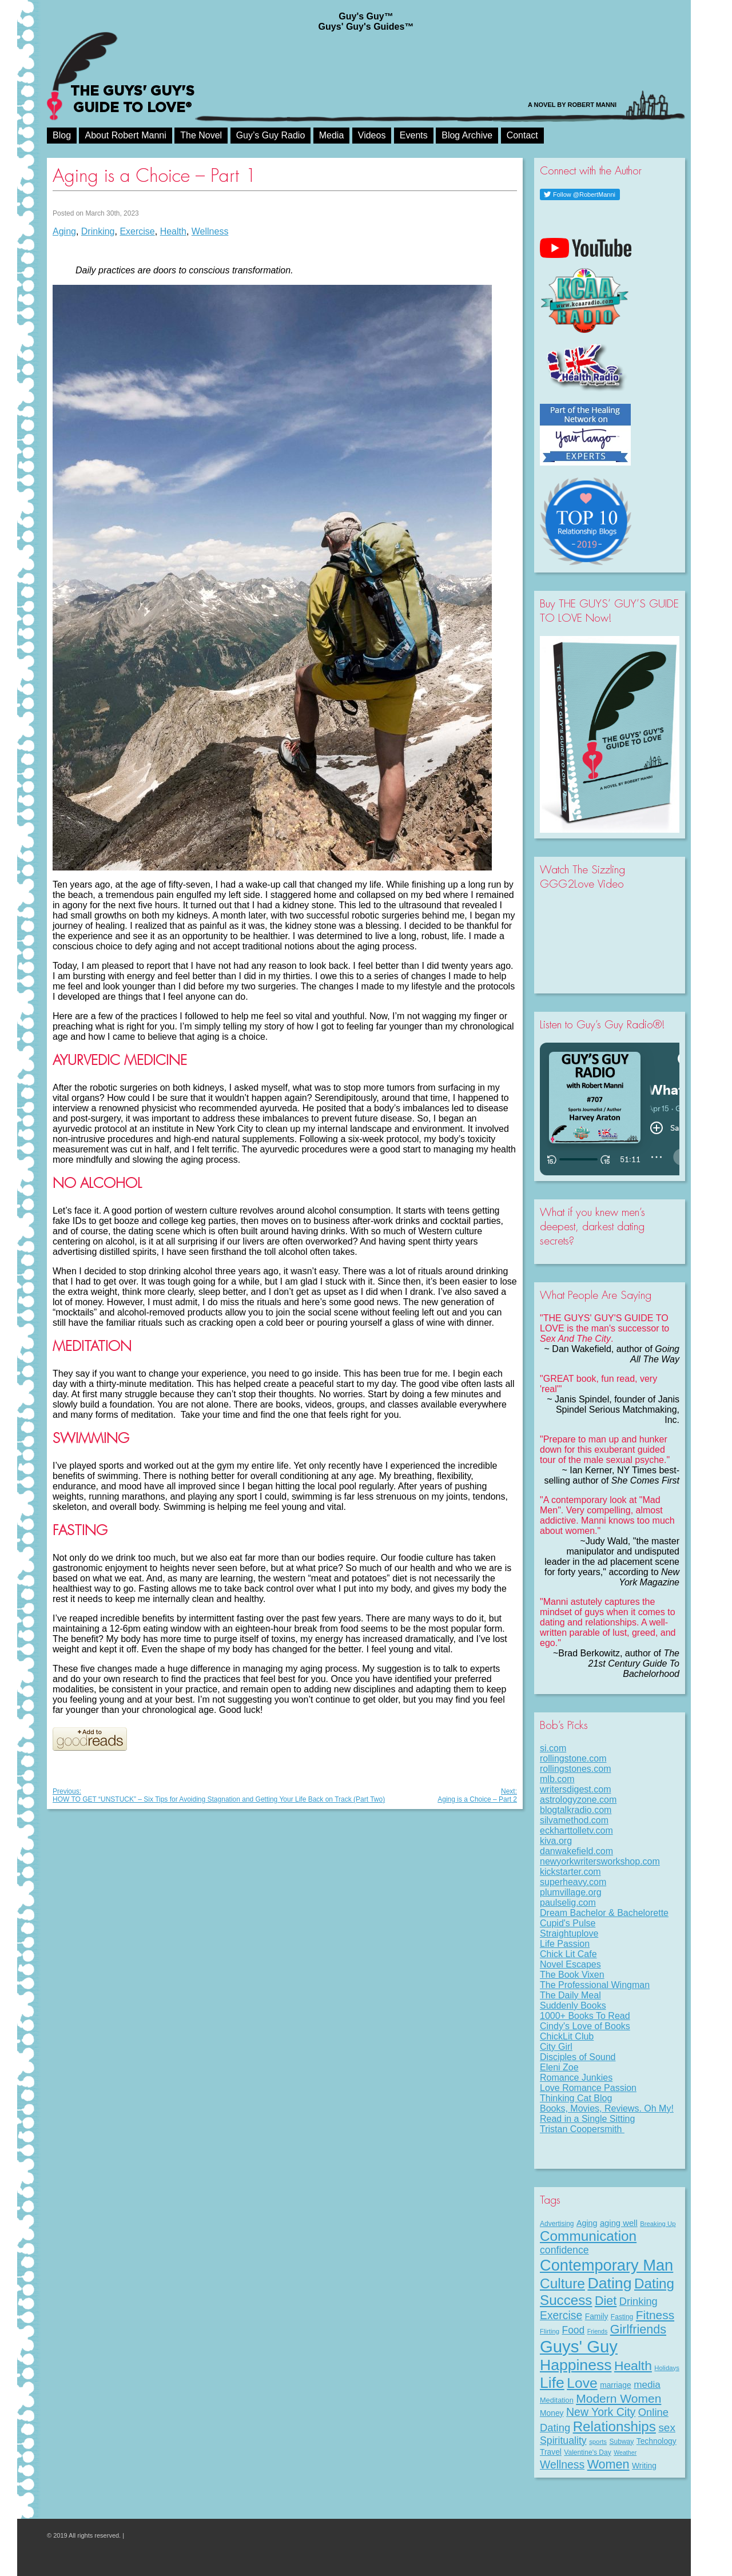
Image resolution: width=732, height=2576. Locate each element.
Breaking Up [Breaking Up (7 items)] (657, 2223)
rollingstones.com (575, 1769)
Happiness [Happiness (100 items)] (575, 2365)
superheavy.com (573, 1882)
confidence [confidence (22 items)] (564, 2250)
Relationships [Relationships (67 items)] (614, 2426)
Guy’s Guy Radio (270, 135)
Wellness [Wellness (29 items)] (562, 2464)
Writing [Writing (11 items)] (644, 2465)
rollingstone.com (573, 1758)
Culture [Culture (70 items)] (562, 2283)
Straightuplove (569, 1933)
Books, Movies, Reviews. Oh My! (607, 2108)
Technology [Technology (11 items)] (656, 2441)
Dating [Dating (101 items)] (609, 2283)
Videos (372, 135)
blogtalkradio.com (575, 1810)
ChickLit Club (567, 2036)
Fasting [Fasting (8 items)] (622, 2317)
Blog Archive (466, 135)
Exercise (137, 231)
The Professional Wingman (595, 1985)
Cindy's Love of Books (585, 2026)
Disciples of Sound (578, 2057)
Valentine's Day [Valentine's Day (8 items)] (587, 2452)
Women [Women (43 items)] (608, 2464)
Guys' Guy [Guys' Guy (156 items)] (579, 2346)
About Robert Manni (125, 135)
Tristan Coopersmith (582, 2129)
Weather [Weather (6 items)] (625, 2452)
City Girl (556, 2047)
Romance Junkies (576, 2077)
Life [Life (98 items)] (552, 2382)
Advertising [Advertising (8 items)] (557, 2224)
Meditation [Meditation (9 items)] (557, 2400)
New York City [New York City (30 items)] (600, 2412)
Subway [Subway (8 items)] (621, 2442)
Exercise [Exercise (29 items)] (561, 2315)
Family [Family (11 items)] (596, 2316)
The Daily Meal (570, 1995)
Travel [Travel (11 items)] (551, 2451)
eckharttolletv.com (576, 1830)
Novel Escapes (570, 1964)
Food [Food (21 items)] (573, 2330)
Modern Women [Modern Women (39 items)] (618, 2398)
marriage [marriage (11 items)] (615, 2385)
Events (414, 135)
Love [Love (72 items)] (582, 2383)
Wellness (210, 231)
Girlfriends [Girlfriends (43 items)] (638, 2329)
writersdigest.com (575, 1789)
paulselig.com (568, 1902)
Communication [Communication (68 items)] (588, 2236)
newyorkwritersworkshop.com (600, 1861)
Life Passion (565, 1944)
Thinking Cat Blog (576, 2098)
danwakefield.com (576, 1851)
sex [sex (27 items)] (666, 2428)
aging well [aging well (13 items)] (619, 2223)
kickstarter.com (570, 1872)
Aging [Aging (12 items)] (586, 2223)
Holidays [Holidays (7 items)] (666, 2367)
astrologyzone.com (578, 1799)
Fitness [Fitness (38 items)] (655, 2314)
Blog (62, 135)
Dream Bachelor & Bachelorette (604, 1913)
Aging (64, 231)
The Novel (201, 135)
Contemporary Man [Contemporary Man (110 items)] (606, 2265)
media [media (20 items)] (647, 2384)
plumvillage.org (571, 1892)
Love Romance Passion (588, 2088)
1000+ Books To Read (585, 2016)
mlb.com (557, 1779)
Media (331, 135)
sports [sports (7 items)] (598, 2441)
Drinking (98, 231)
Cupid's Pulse (567, 1923)
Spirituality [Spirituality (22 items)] (563, 2440)
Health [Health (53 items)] (633, 2365)
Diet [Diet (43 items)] (605, 2300)
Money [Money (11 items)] (552, 2413)
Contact (522, 135)
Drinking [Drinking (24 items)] (638, 2301)
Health (173, 231)
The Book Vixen (572, 1974)
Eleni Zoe (559, 2067)
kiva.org (556, 1841)
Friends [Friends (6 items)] (597, 2331)
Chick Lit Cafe (568, 1954)
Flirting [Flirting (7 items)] (549, 2331)
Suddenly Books (573, 2005)
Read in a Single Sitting (587, 2119)
